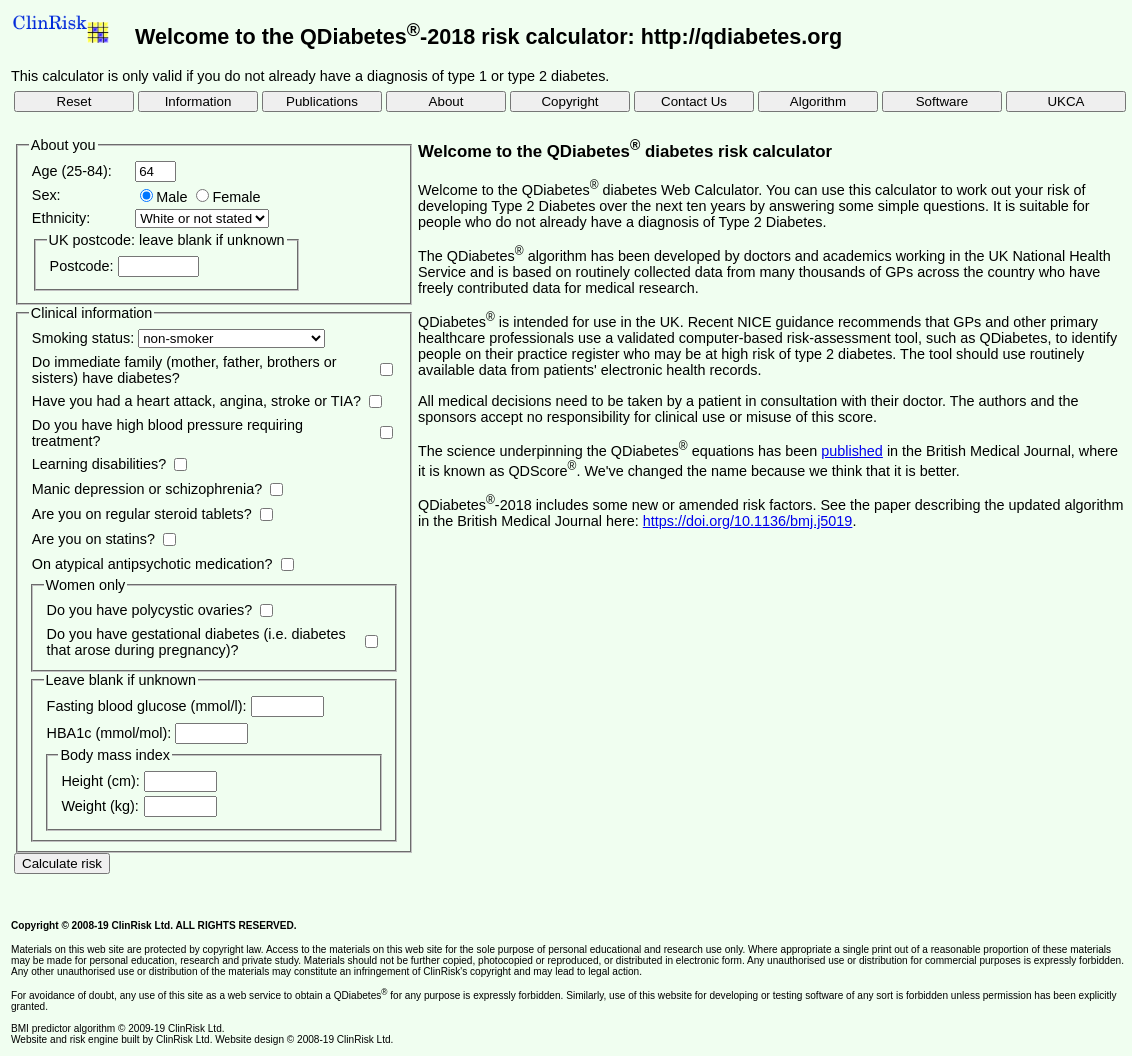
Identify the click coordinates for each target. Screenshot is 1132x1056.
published (852, 451)
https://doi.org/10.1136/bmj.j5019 (748, 521)
